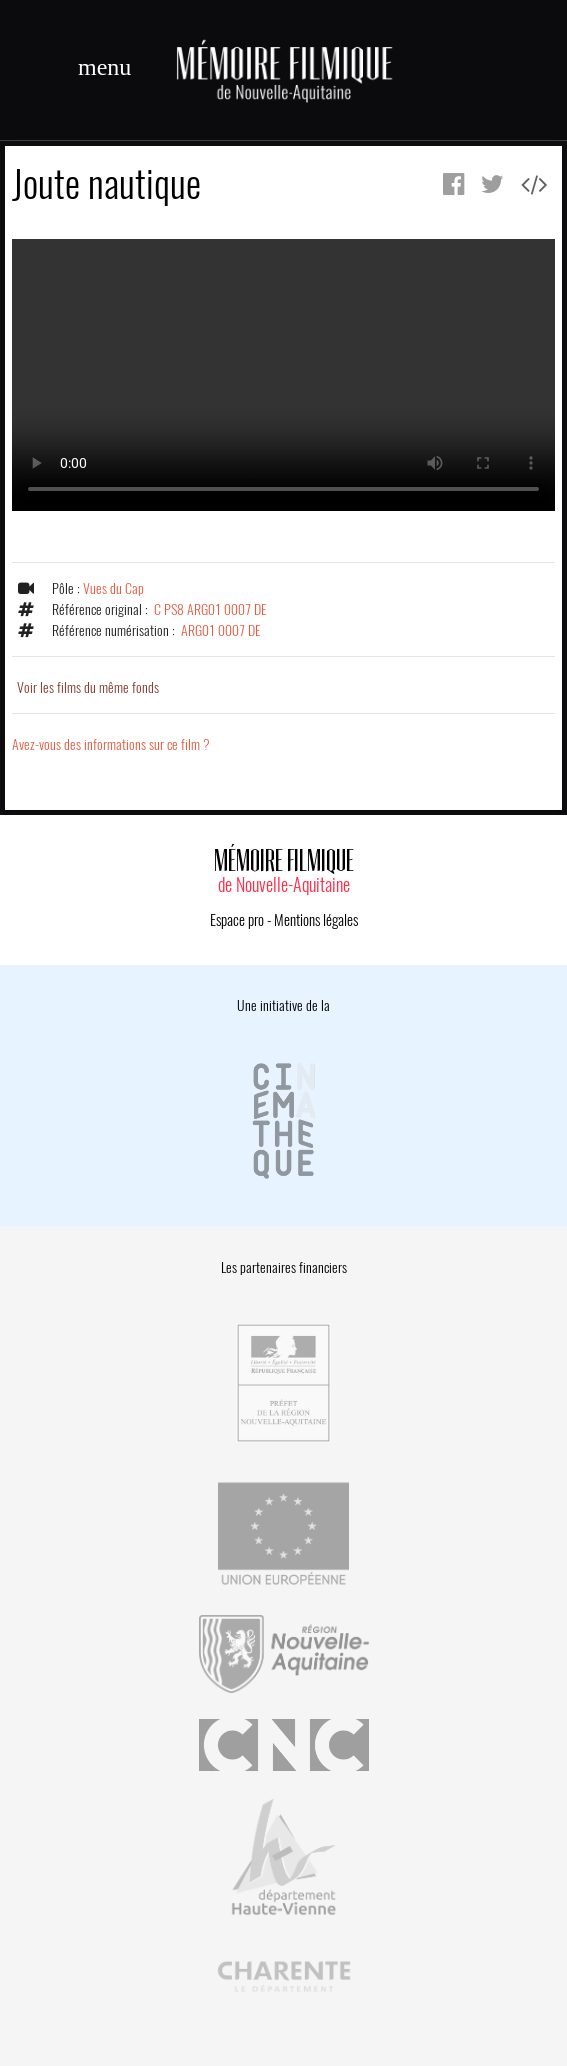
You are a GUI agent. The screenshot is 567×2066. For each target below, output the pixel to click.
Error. (283, 375)
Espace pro (237, 920)
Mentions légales (316, 920)
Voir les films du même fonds (88, 687)
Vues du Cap (113, 588)
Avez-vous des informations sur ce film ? (111, 744)
